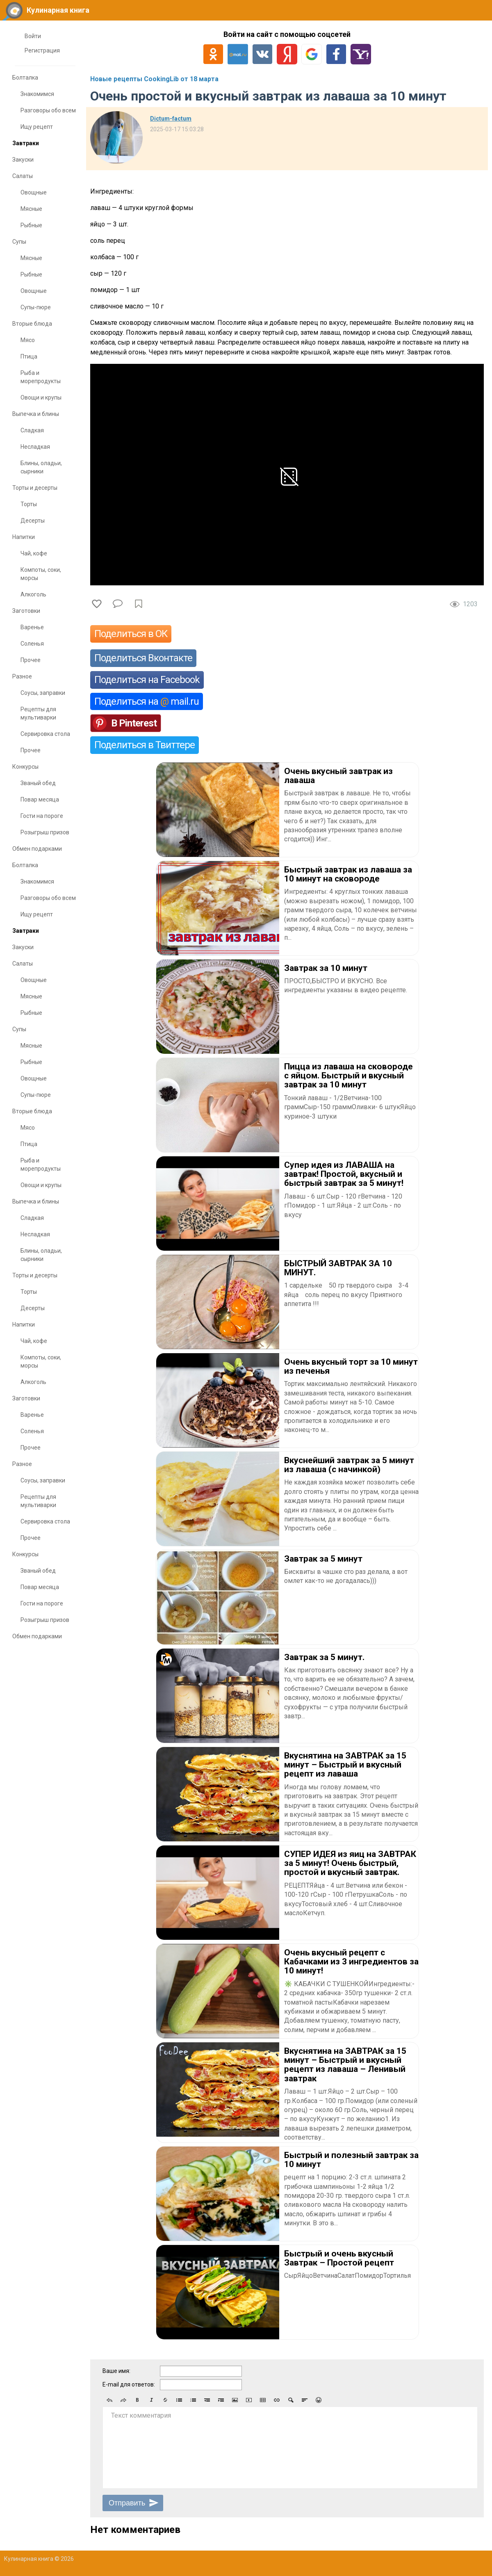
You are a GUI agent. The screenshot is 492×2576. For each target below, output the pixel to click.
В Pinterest (134, 723)
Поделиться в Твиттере (144, 745)
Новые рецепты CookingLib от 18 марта (154, 79)
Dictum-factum (170, 118)
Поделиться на (146, 701)
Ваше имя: (116, 2371)
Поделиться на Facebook (147, 679)
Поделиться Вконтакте (143, 658)
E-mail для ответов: (128, 2384)
